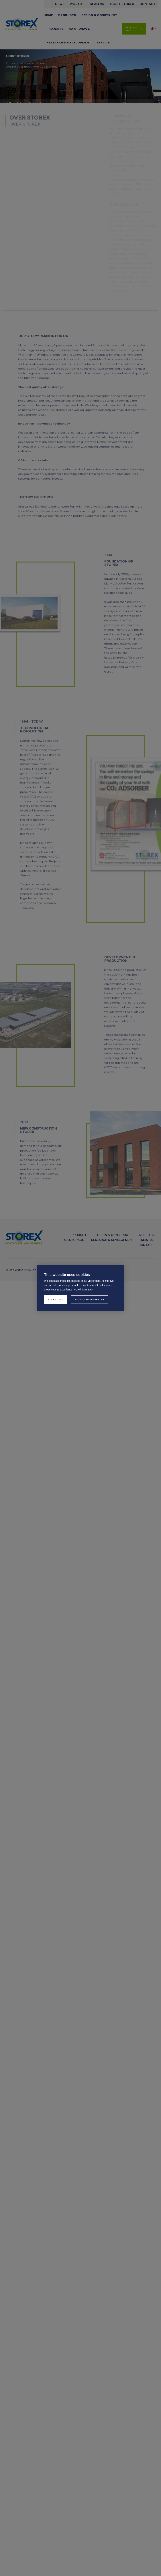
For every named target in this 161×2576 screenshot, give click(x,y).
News (59, 4)
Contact (148, 4)
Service (103, 43)
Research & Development (68, 43)
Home (48, 15)
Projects (54, 29)
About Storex (122, 4)
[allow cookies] (55, 1299)
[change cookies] (89, 1299)
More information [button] (83, 1289)
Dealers (97, 4)
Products (67, 15)
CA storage (79, 29)
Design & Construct (99, 15)
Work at (77, 4)
